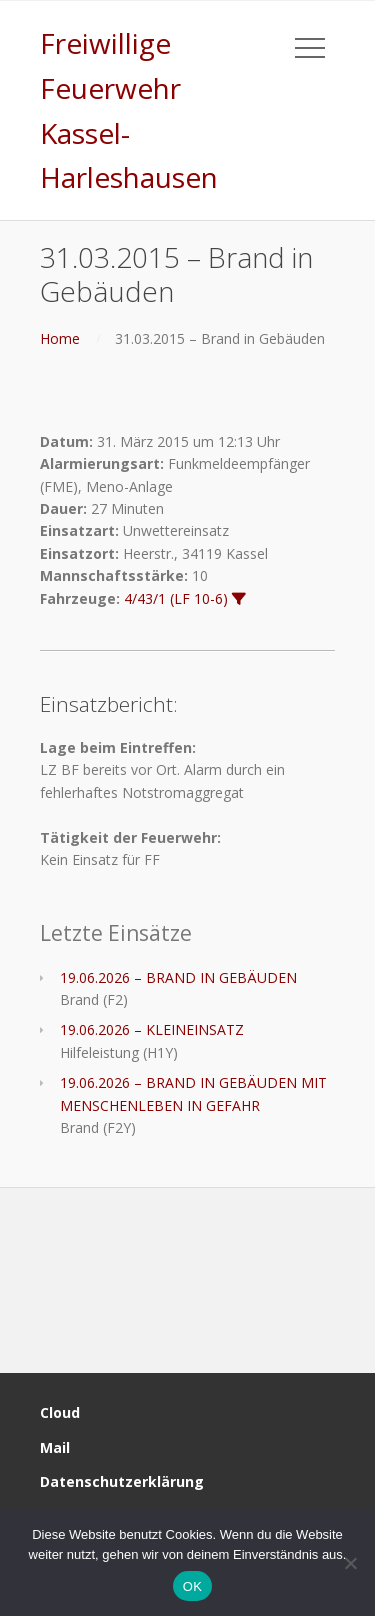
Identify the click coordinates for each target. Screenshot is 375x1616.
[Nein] (350, 1563)
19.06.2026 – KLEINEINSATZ (152, 1029)
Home (60, 338)
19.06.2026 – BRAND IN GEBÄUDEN (178, 977)
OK (192, 1586)
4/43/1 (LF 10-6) (176, 598)
